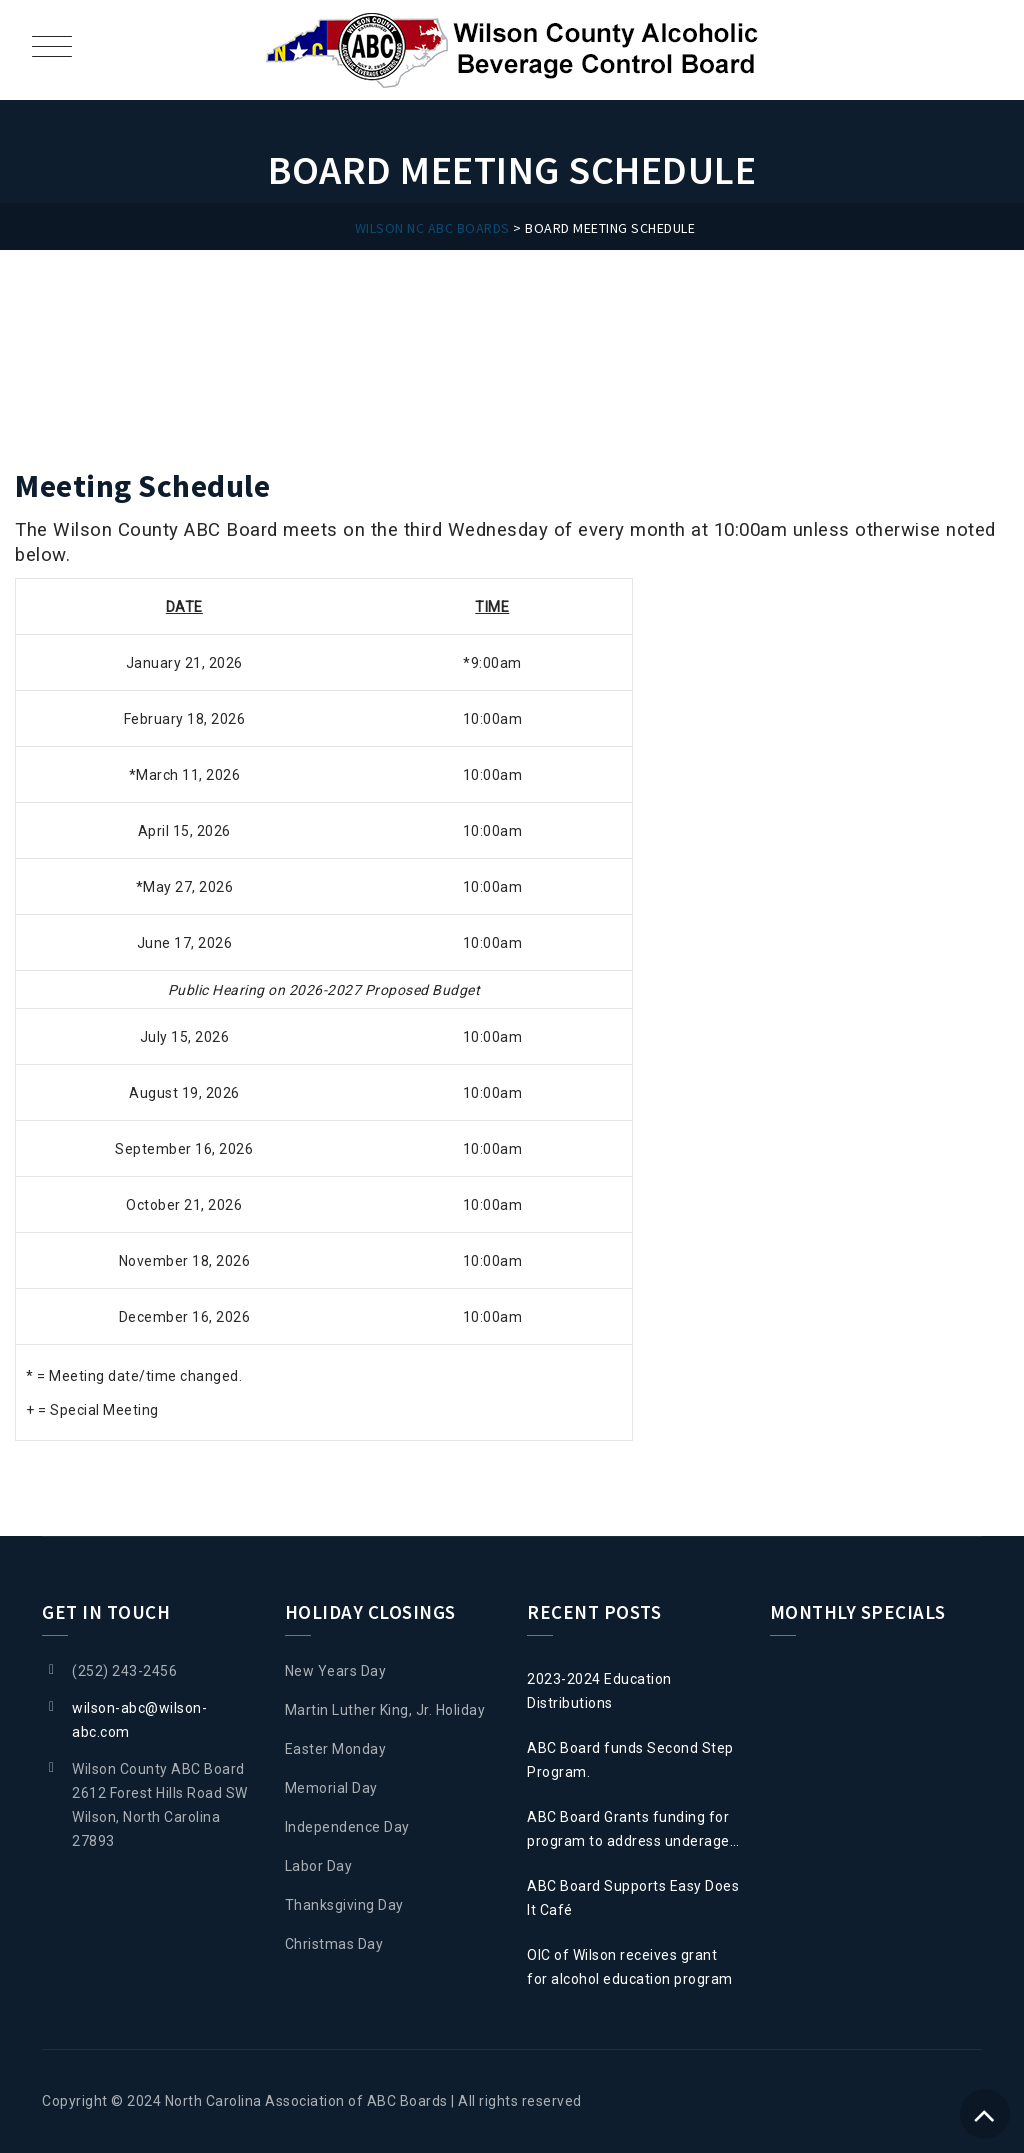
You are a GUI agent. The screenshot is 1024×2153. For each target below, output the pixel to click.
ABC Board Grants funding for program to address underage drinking (628, 1831)
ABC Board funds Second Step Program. (630, 1760)
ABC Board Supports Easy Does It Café (633, 1898)
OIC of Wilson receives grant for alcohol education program (630, 1967)
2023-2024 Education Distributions (599, 1691)
